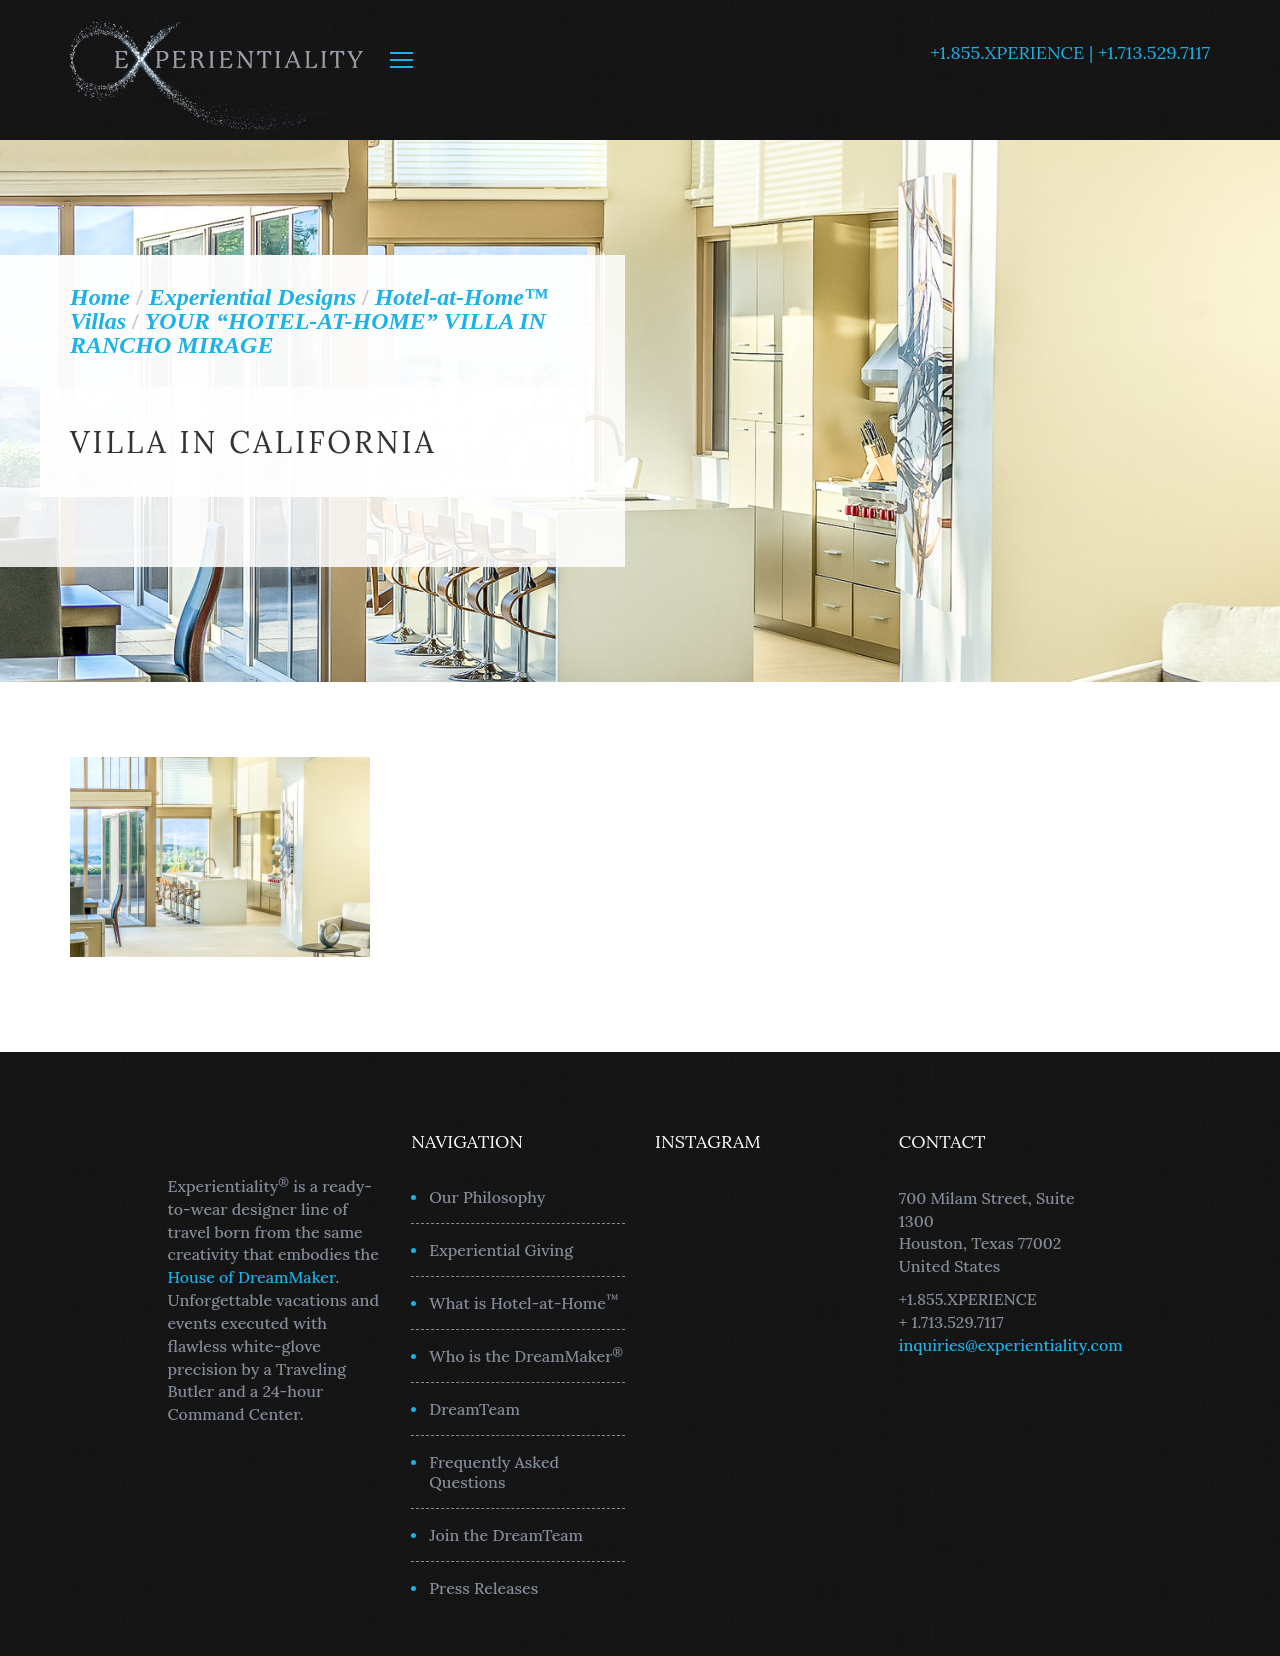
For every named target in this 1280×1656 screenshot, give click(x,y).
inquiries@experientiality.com (1011, 1345)
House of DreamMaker (252, 1277)
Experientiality (217, 70)
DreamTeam (474, 1409)
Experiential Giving (501, 1250)
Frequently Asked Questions (494, 1472)
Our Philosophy (487, 1197)
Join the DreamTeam (506, 1535)
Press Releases (483, 1588)
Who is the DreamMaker (526, 1355)
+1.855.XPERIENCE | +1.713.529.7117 (1070, 52)
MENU (401, 60)
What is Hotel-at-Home (524, 1302)
